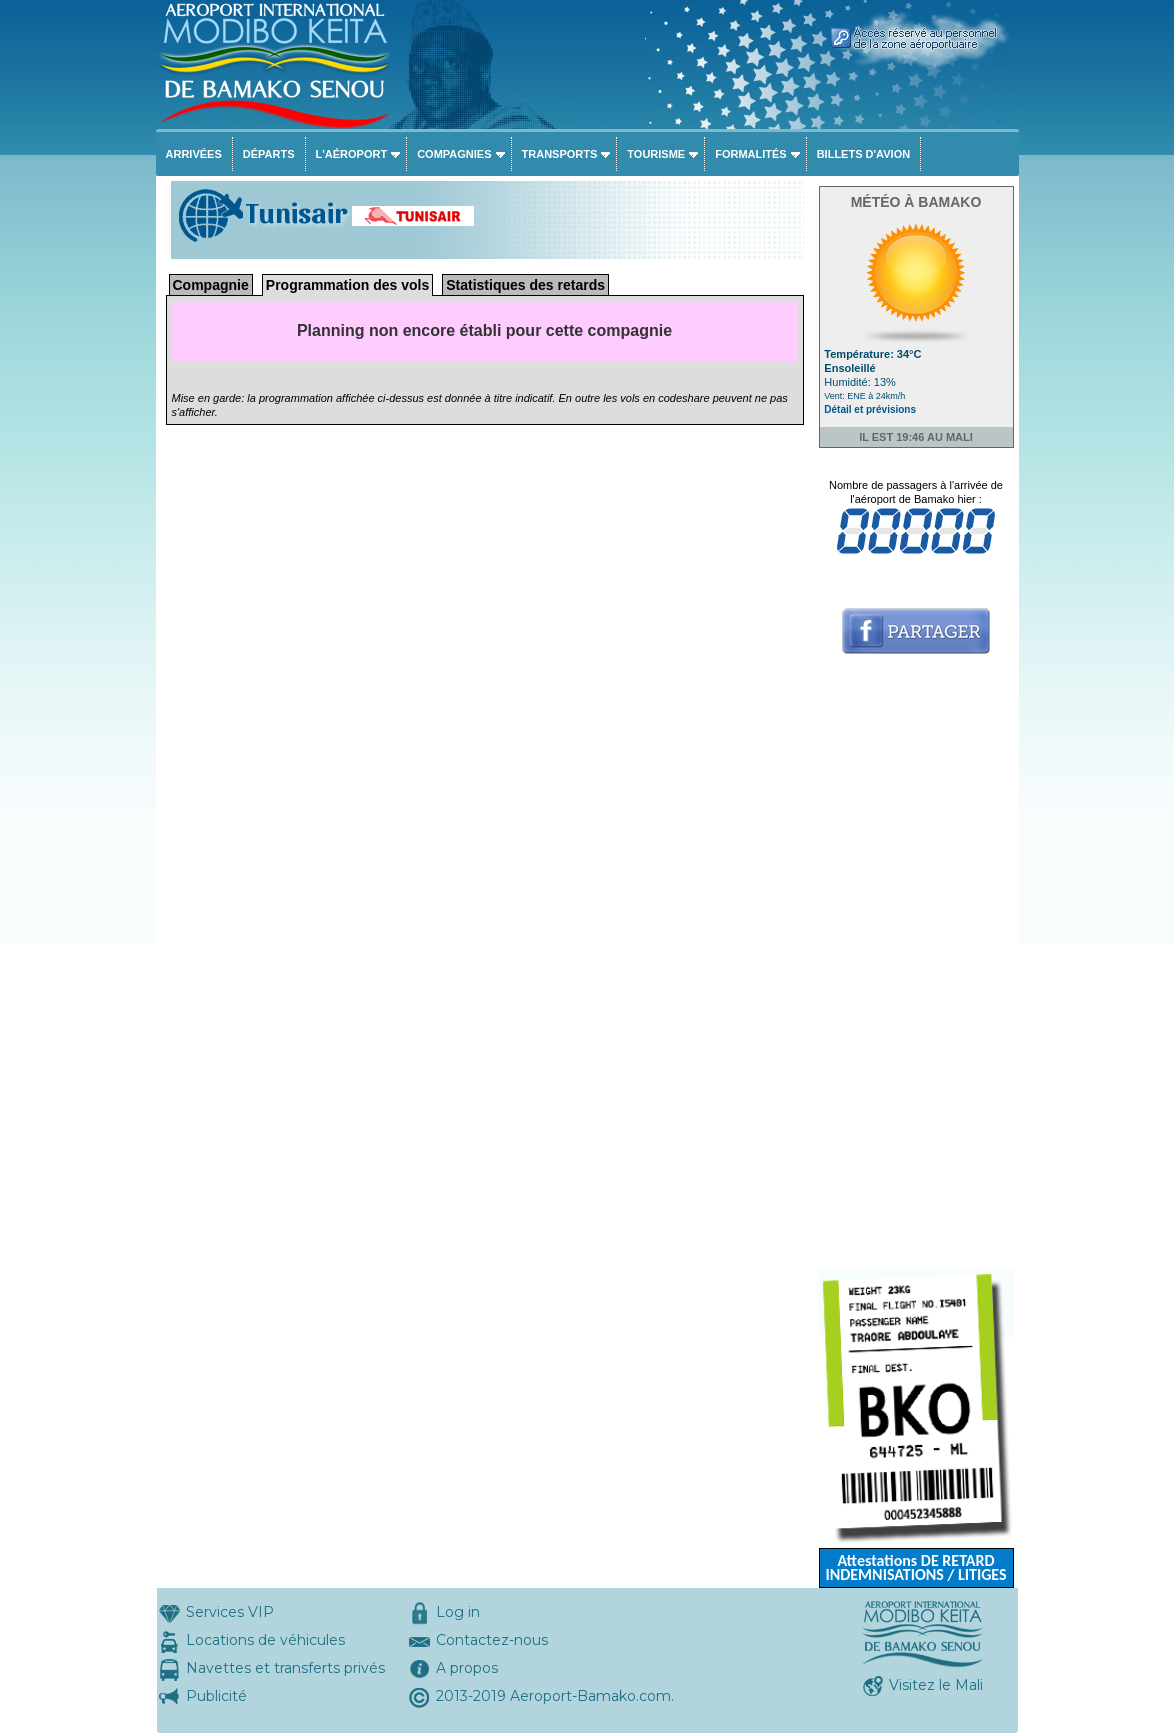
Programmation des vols (347, 285)
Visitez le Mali (936, 1685)
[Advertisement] (916, 969)
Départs (269, 154)
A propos (467, 1668)
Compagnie (211, 285)
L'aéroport (352, 154)
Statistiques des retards (525, 285)
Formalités (751, 154)
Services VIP (230, 1612)
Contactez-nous (492, 1640)
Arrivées (194, 154)
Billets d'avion (863, 154)
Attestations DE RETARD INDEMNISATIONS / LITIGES (915, 1567)
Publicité (216, 1696)
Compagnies (454, 154)
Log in (458, 1612)
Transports (560, 154)
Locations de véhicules (265, 1640)
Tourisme (656, 154)
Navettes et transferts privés (285, 1668)
